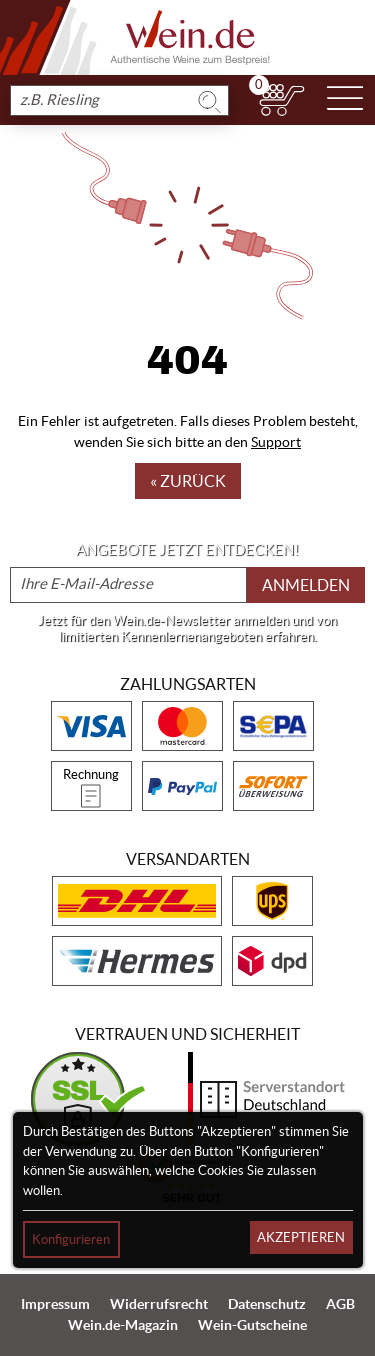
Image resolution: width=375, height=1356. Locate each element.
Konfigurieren (71, 1239)
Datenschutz (267, 1304)
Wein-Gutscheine (252, 1325)
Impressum (55, 1304)
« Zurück (188, 481)
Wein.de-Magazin (123, 1325)
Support (276, 442)
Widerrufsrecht (159, 1304)
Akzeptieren (301, 1237)
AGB (340, 1304)
